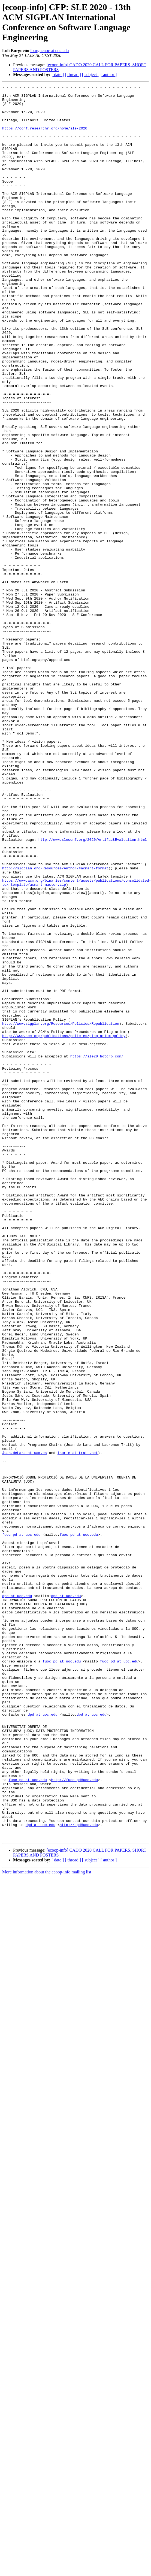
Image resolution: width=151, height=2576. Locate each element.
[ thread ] (73, 74)
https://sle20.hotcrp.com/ (96, 1250)
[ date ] (58, 74)
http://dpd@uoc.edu (79, 2172)
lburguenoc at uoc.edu (49, 50)
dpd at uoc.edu (17, 1898)
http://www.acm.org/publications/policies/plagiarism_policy (63, 1226)
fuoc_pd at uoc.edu (21, 1824)
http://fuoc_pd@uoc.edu (74, 2119)
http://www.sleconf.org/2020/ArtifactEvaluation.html (92, 990)
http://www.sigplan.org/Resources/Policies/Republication (60, 1211)
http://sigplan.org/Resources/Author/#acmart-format (55, 1025)
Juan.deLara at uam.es (24, 1726)
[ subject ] (90, 74)
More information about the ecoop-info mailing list (46, 2222)
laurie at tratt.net (78, 1726)
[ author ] (109, 74)
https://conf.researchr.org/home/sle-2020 (44, 137)
